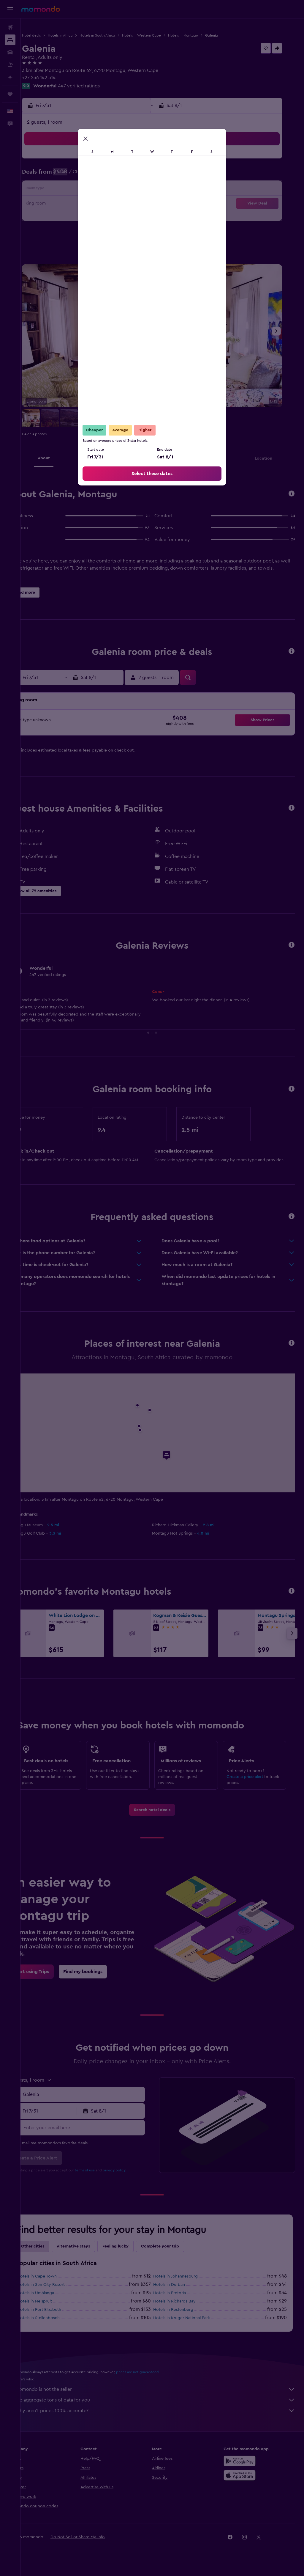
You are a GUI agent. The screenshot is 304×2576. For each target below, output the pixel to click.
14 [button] (85, 189)
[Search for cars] (10, 52)
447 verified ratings (99, 86)
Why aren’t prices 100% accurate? (165, 2417)
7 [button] (85, 175)
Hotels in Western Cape (161, 35)
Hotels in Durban (179, 2292)
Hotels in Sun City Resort (61, 2292)
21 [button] (85, 204)
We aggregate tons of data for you (165, 2407)
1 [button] (99, 161)
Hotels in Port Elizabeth (60, 2317)
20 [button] (71, 204)
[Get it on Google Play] (245, 2468)
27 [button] (71, 218)
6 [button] (71, 175)
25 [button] (142, 204)
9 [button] (114, 175)
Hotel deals (51, 35)
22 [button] (99, 204)
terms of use (105, 2177)
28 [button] (85, 218)
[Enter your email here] (98, 2135)
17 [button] (128, 189)
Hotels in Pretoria (180, 2300)
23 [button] (113, 204)
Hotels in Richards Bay (185, 2308)
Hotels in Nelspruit (55, 2308)
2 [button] (114, 161)
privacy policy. (135, 2177)
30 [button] (114, 218)
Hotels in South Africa (117, 35)
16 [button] (114, 189)
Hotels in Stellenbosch (59, 2325)
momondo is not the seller (165, 2396)
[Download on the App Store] (245, 2482)
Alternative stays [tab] (93, 2253)
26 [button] (56, 218)
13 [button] (71, 189)
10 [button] (128, 175)
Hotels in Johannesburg (186, 2283)
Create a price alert (250, 1777)
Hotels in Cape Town (57, 2283)
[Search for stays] (10, 40)
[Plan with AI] (10, 77)
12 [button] (57, 189)
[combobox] (98, 2101)
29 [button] (99, 218)
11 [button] (142, 175)
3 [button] (128, 161)
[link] (162, 1817)
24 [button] (128, 204)
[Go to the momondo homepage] (40, 9)
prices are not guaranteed (158, 2379)
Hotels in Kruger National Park (192, 2325)
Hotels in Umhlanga (56, 2300)
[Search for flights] (10, 27)
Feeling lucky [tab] (136, 2253)
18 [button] (142, 189)
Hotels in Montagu (203, 35)
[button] (10, 9)
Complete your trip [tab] (181, 2253)
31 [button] (128, 218)
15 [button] (99, 189)
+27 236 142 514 (59, 77)
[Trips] (10, 94)
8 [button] (99, 175)
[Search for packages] (10, 65)
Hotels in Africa (80, 35)
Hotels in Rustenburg (184, 2317)
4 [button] (142, 161)
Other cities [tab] (53, 2253)
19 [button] (57, 204)
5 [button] (57, 175)
